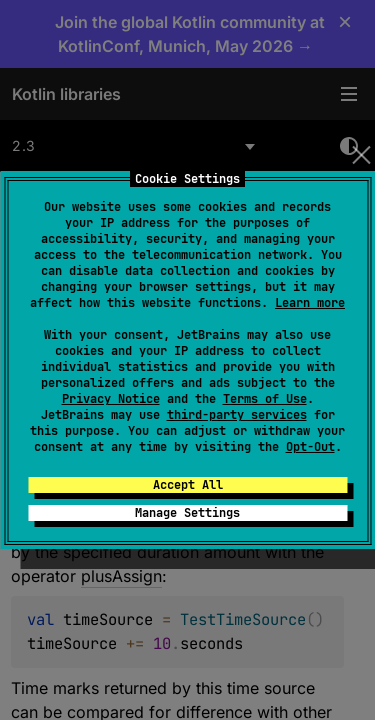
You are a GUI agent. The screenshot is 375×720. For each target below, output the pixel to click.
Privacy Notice (111, 399)
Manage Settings (187, 513)
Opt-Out (310, 447)
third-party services (237, 415)
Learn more (310, 303)
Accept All (188, 485)
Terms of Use (265, 399)
